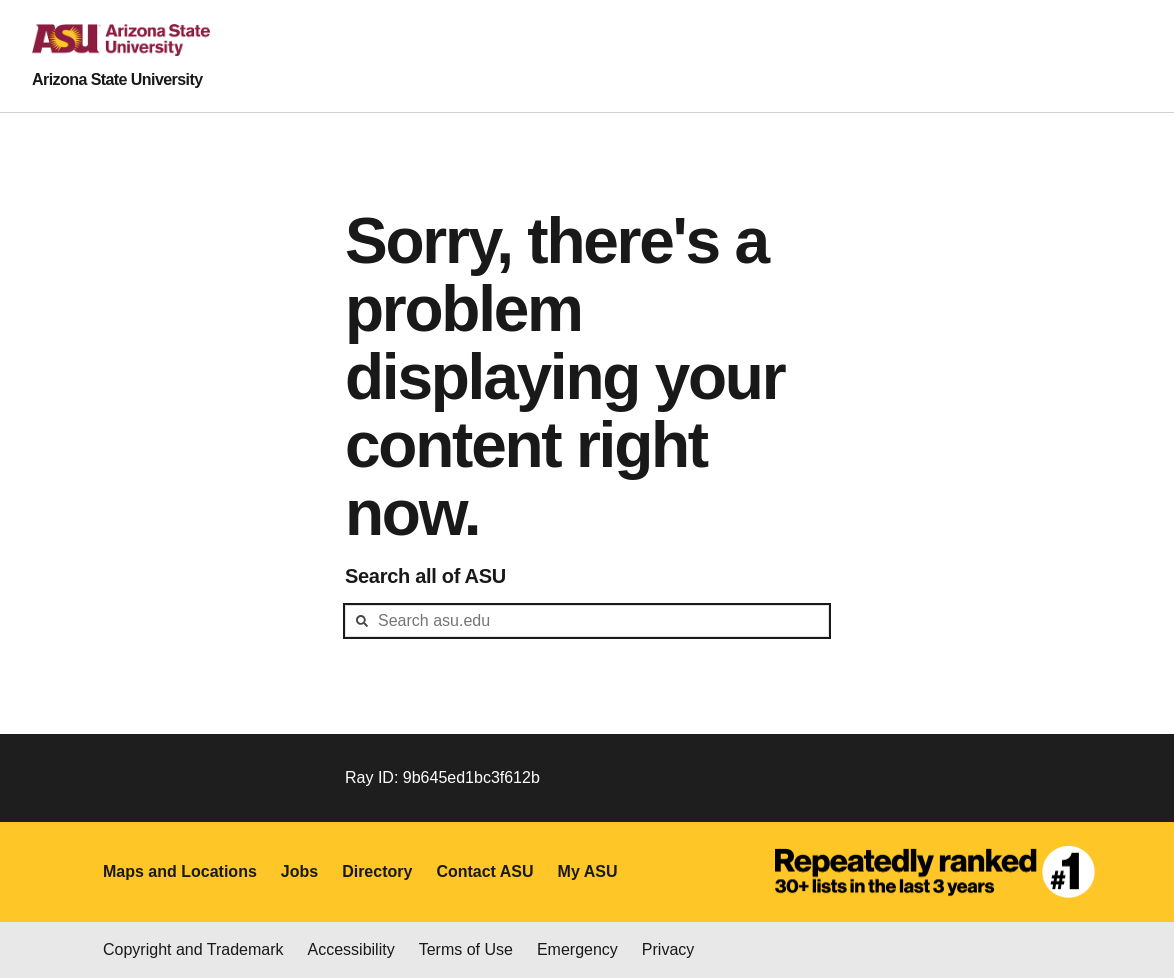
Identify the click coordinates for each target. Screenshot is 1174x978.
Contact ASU (484, 871)
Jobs (299, 871)
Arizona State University (117, 79)
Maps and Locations (180, 871)
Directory (377, 871)
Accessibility (351, 949)
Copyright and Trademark (193, 949)
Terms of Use (466, 949)
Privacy (668, 949)
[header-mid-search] (587, 621)
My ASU (588, 871)
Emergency (577, 949)
